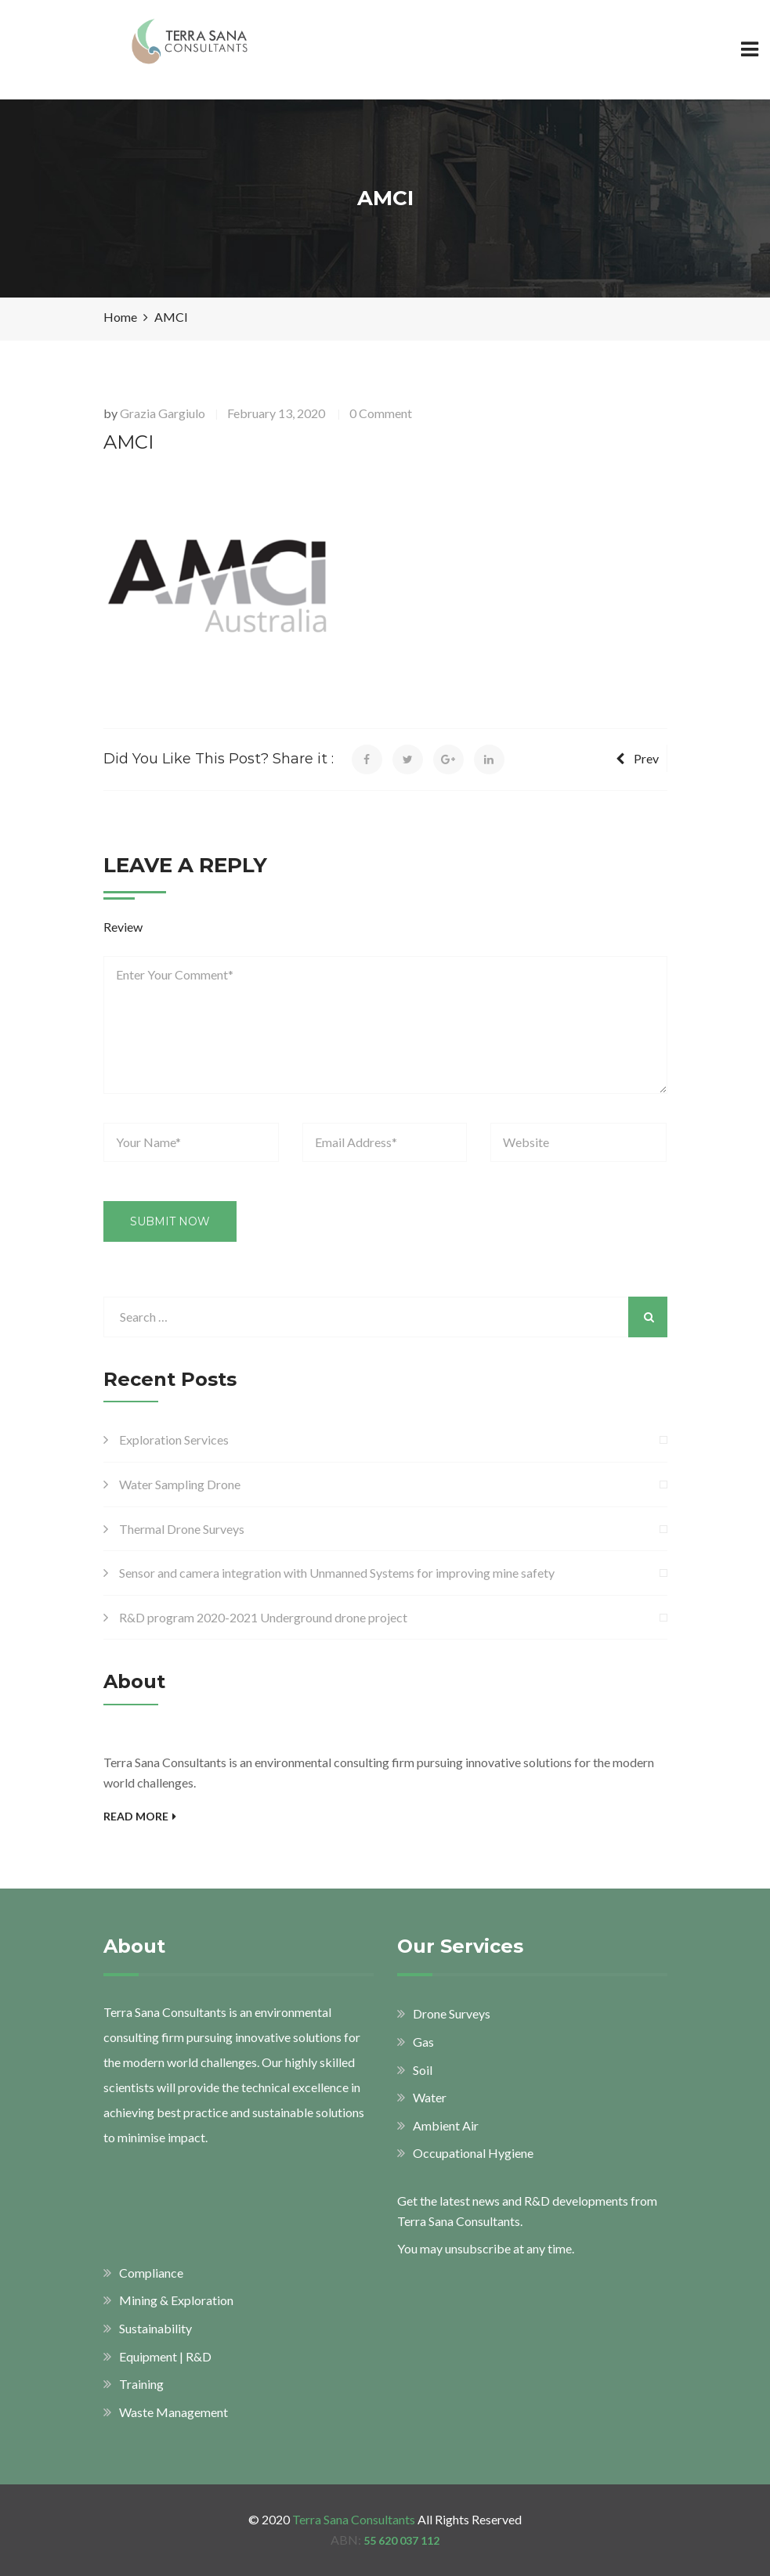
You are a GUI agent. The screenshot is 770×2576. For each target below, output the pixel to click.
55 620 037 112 (401, 2540)
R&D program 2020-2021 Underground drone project (263, 1617)
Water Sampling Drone (179, 1484)
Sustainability (155, 2328)
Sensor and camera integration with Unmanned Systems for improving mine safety (337, 1572)
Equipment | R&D (165, 2356)
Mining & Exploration (176, 2300)
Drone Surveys (451, 2013)
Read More (139, 1816)
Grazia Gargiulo (162, 413)
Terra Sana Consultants (353, 2519)
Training (141, 2383)
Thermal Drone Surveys (181, 1528)
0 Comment (380, 413)
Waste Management (173, 2412)
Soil (422, 2069)
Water (429, 2097)
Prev (637, 758)
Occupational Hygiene (473, 2152)
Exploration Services (174, 1439)
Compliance (151, 2272)
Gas (423, 2041)
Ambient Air (446, 2125)
